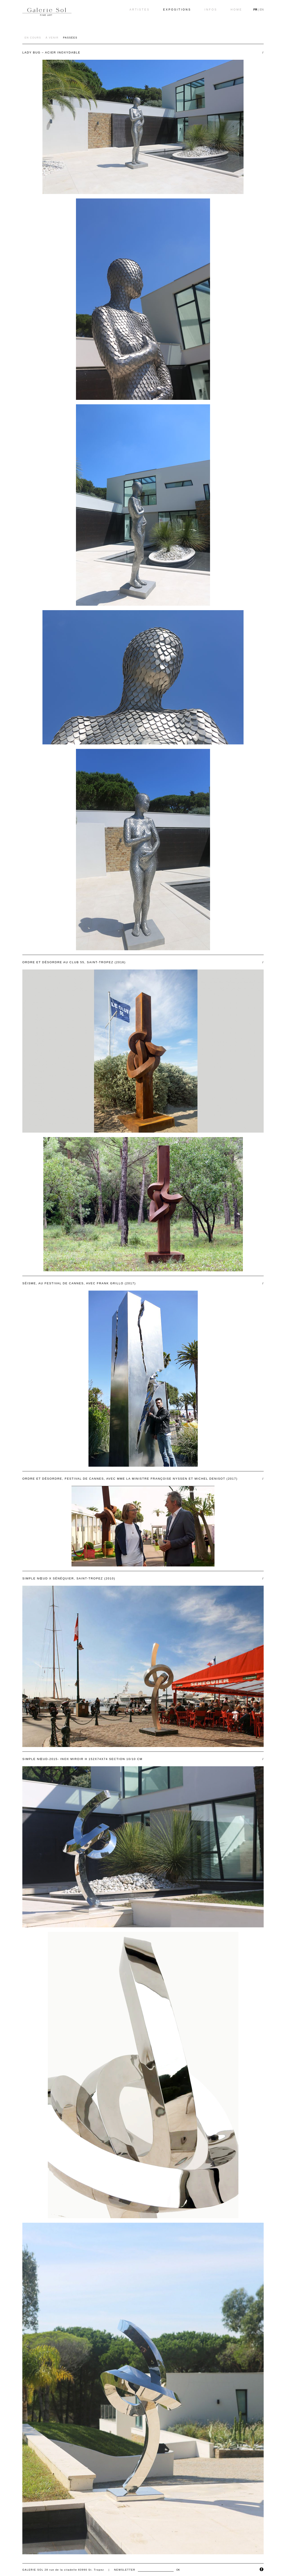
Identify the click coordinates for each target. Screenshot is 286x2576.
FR (255, 9)
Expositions (177, 9)
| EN (261, 9)
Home (236, 9)
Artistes (139, 9)
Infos (210, 9)
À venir (52, 37)
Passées (70, 37)
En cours (33, 37)
